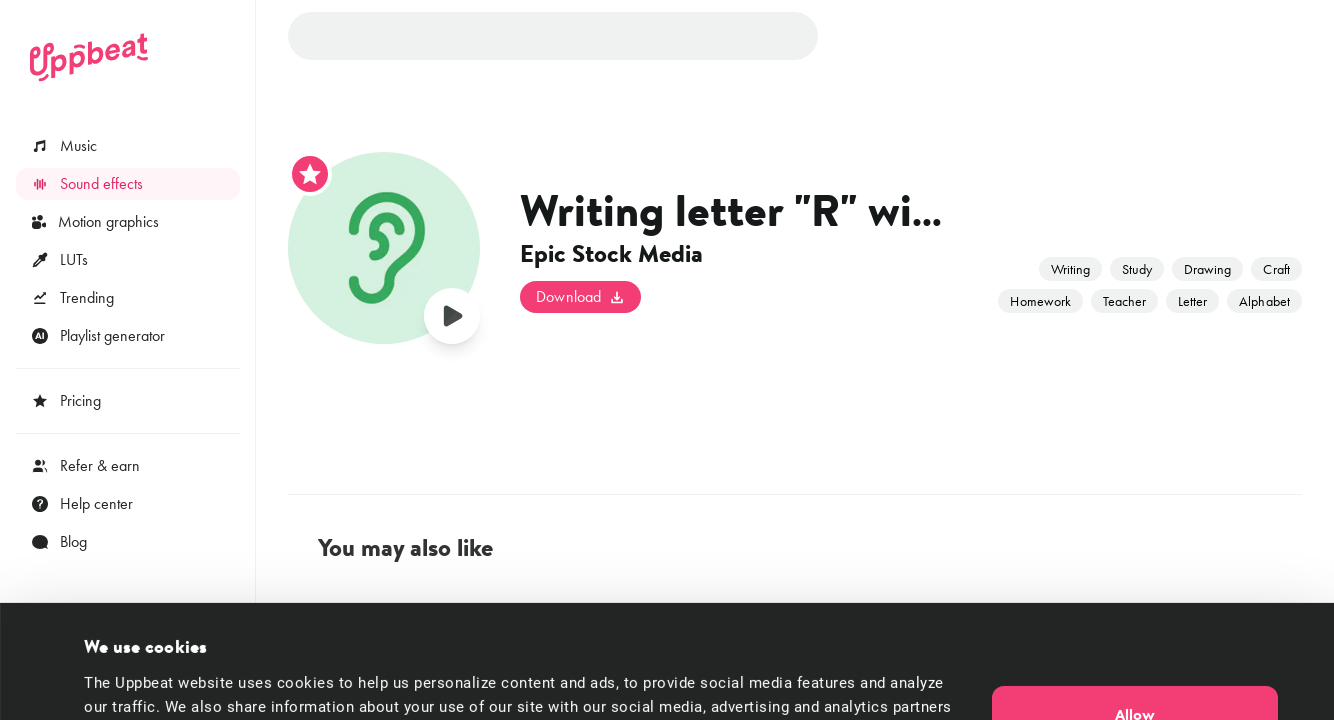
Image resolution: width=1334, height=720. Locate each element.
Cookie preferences (149, 681)
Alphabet (1264, 301)
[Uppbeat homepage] (89, 57)
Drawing (1207, 269)
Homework (1040, 301)
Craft (1276, 269)
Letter (1192, 301)
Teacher (1124, 301)
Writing (1070, 269)
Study (1137, 269)
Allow (1135, 608)
